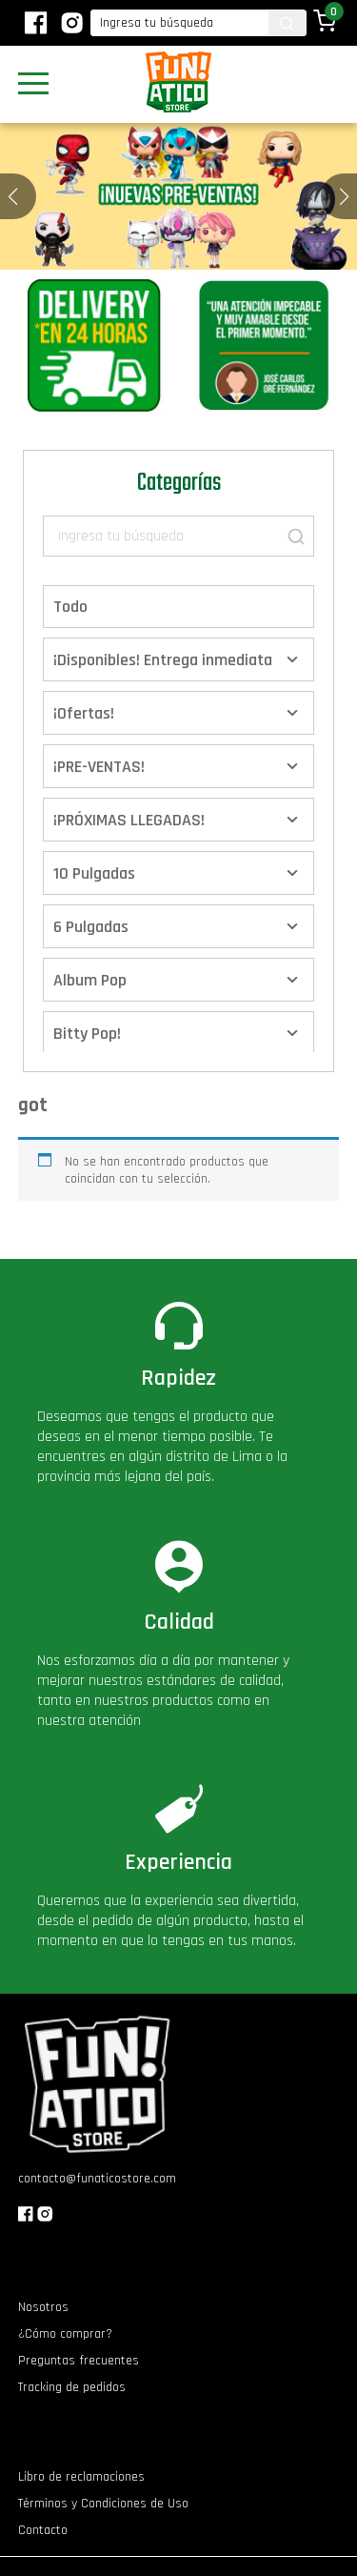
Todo (70, 607)
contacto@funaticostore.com (97, 2178)
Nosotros (43, 2307)
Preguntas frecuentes (78, 2360)
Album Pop (90, 980)
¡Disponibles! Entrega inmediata (162, 660)
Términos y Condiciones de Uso (103, 2503)
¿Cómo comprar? (65, 2334)
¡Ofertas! (83, 713)
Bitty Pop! (87, 1034)
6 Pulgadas (91, 927)
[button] (344, 196)
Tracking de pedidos (72, 2387)
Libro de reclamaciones (81, 2476)
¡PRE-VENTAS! (99, 767)
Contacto (43, 2530)
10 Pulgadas (94, 873)
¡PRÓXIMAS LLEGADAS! (129, 820)
